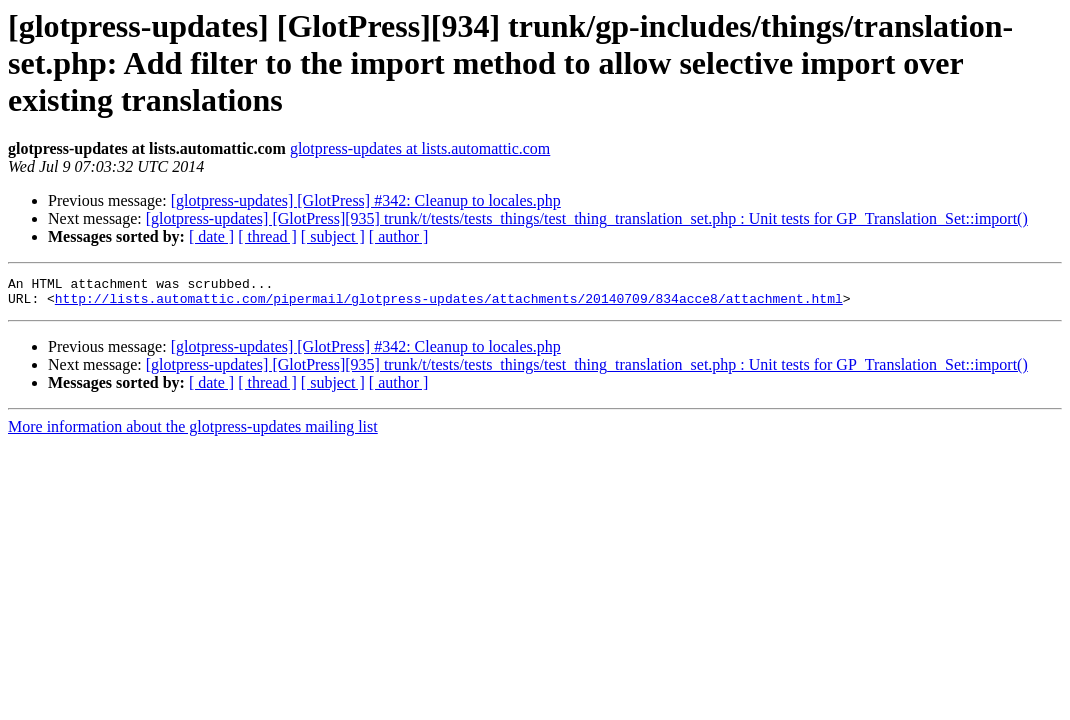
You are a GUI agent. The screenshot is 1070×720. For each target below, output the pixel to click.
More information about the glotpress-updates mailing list (193, 432)
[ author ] (399, 236)
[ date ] (211, 236)
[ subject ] (333, 236)
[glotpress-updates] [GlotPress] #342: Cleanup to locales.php (366, 200)
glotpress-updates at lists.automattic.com (420, 148)
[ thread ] (267, 236)
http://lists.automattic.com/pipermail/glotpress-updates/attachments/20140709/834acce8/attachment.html (449, 304)
